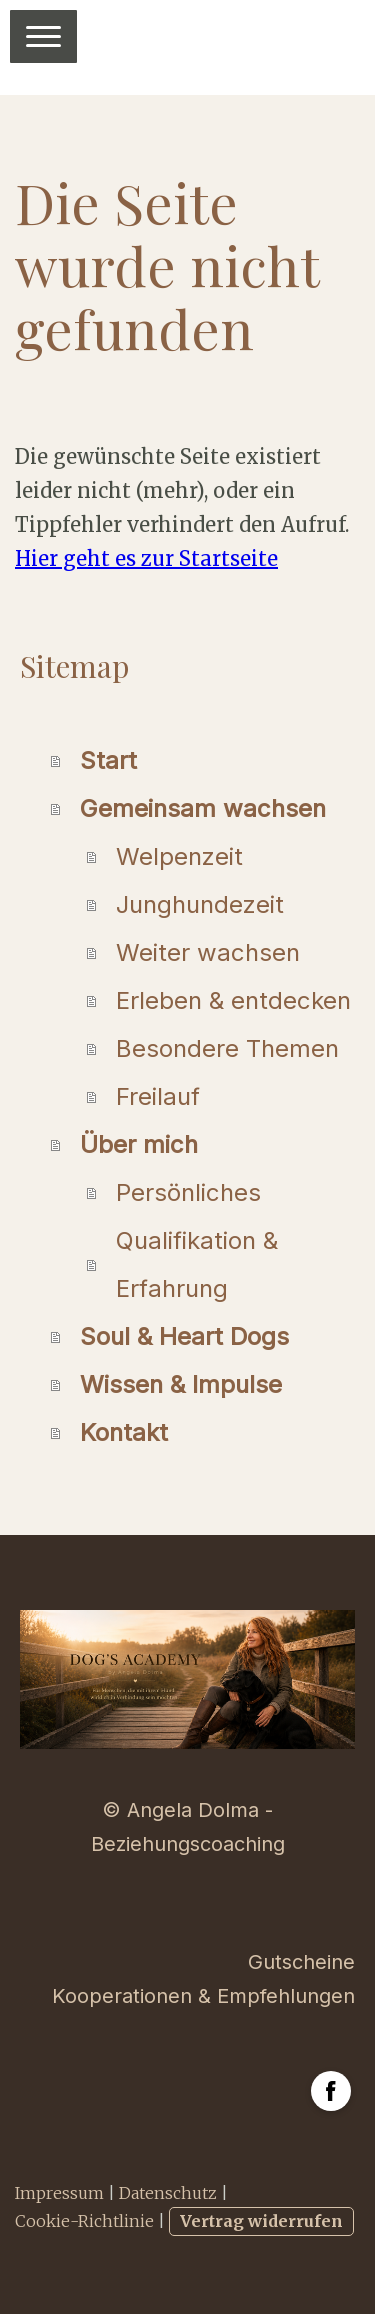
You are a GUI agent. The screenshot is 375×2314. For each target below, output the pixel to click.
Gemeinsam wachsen (203, 808)
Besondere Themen (227, 1048)
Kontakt (124, 1432)
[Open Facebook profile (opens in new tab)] (331, 2091)
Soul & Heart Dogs (184, 1336)
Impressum (59, 2193)
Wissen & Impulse (181, 1384)
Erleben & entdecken (233, 1000)
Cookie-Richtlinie (84, 2221)
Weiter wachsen (208, 952)
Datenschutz (168, 2193)
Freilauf (158, 1096)
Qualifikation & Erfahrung (197, 1264)
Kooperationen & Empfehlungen (203, 1996)
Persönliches (188, 1192)
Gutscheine (301, 1962)
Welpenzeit (179, 856)
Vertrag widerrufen (261, 2221)
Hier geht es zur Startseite (146, 558)
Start (108, 760)
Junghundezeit (200, 904)
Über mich (139, 1144)
